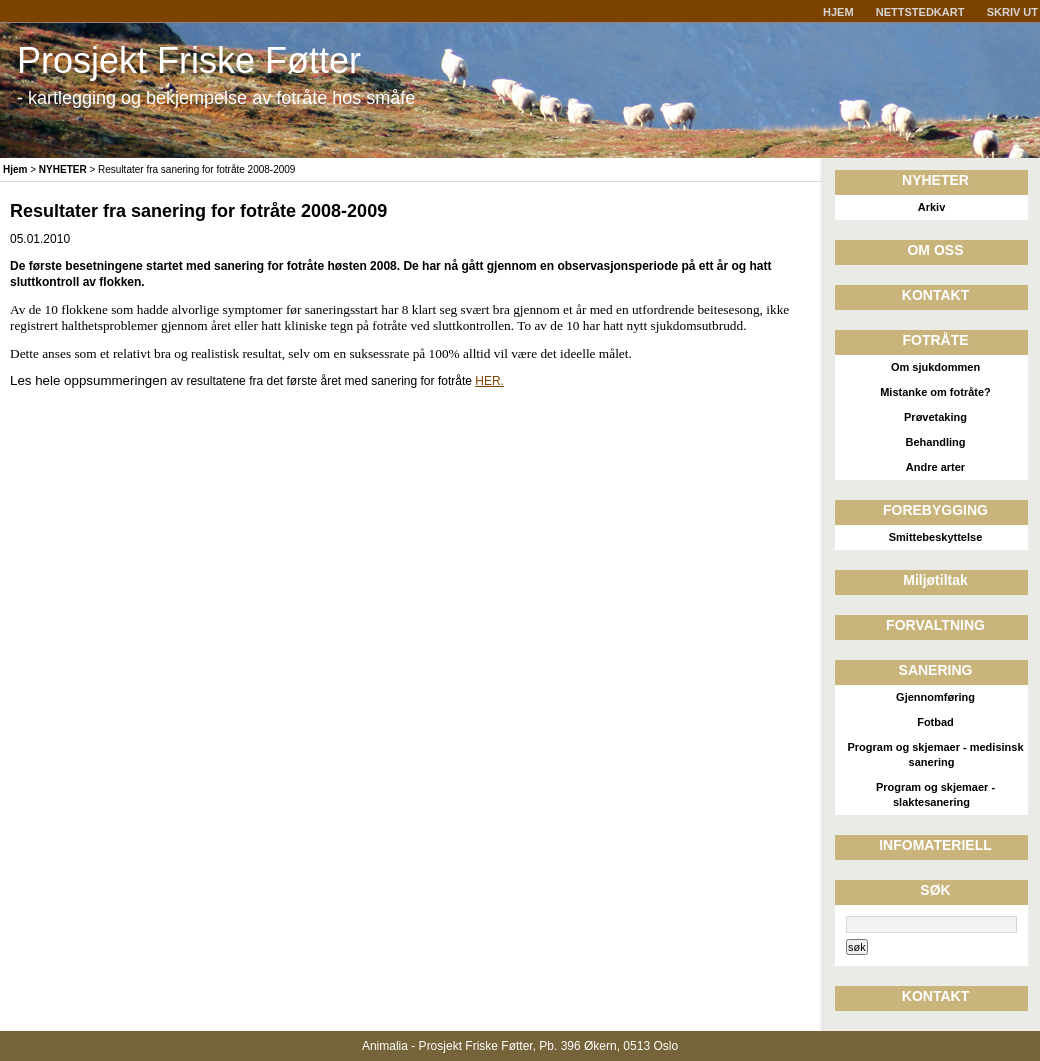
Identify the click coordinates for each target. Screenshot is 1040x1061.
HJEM (838, 12)
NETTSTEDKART (920, 12)
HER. (489, 381)
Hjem (15, 169)
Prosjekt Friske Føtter (189, 60)
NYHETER (63, 169)
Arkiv (932, 207)
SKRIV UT (1012, 12)
